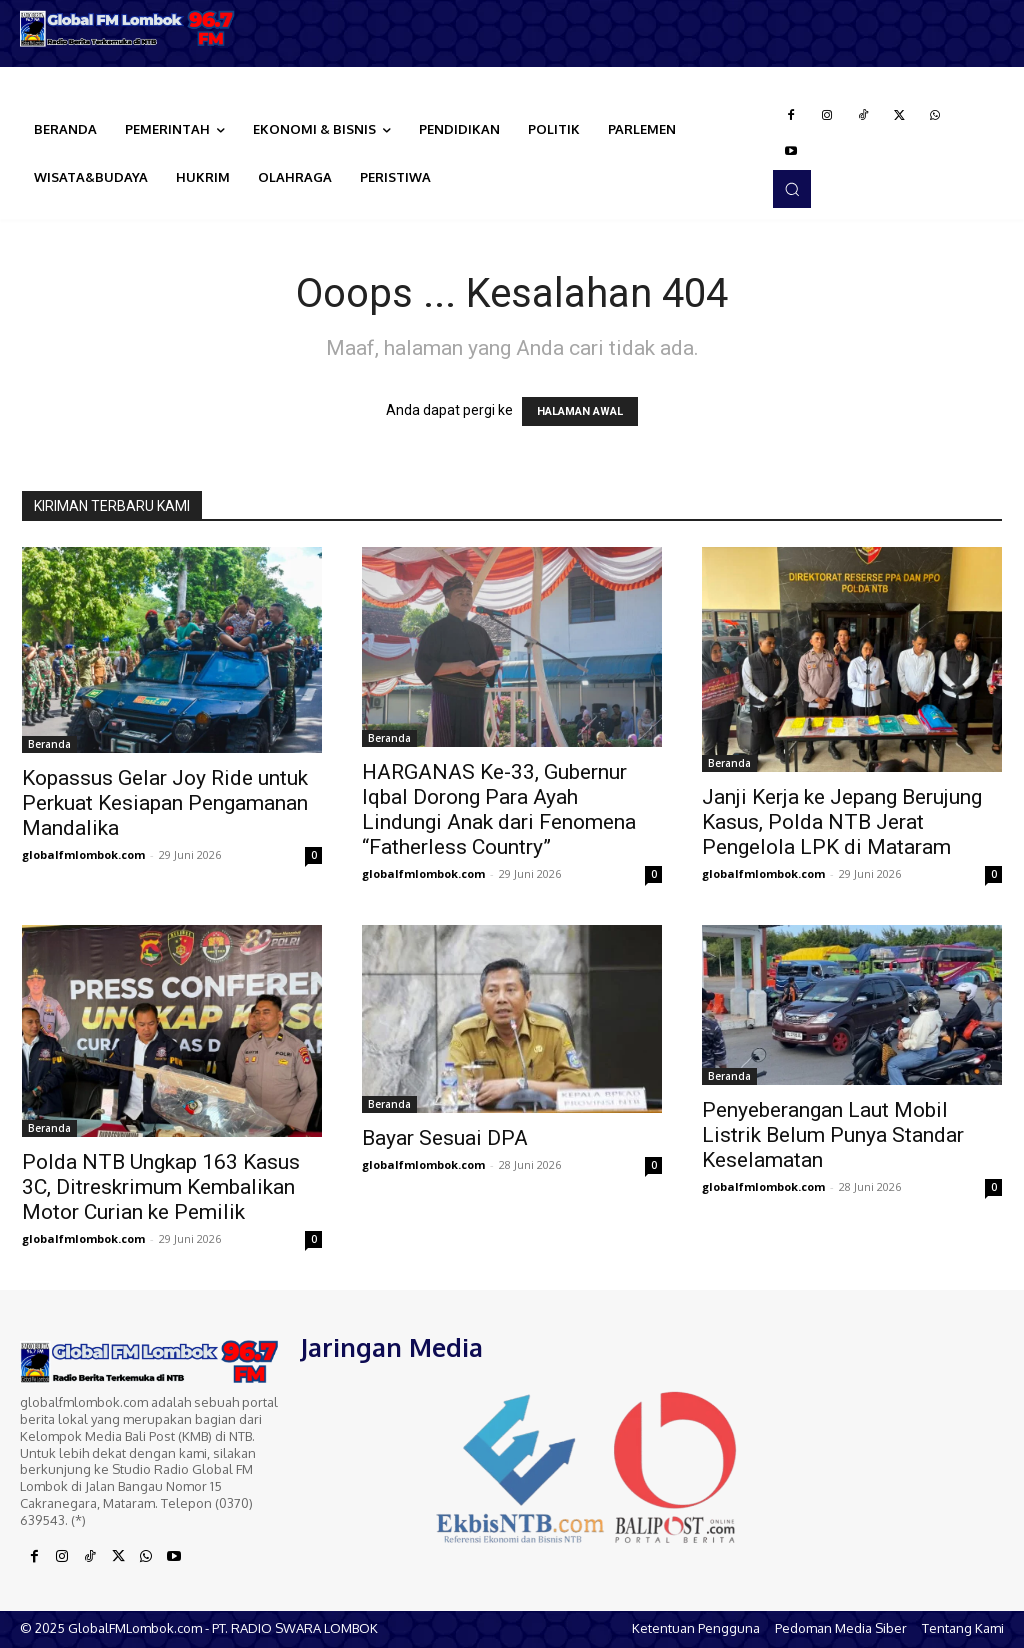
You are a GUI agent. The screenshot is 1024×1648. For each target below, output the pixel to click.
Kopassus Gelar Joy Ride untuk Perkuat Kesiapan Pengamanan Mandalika (165, 803)
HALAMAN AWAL (580, 411)
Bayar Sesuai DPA (445, 1138)
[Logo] (128, 28)
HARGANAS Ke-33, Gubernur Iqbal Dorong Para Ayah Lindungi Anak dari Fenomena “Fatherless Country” (499, 809)
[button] (792, 189)
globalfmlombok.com (83, 854)
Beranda (49, 744)
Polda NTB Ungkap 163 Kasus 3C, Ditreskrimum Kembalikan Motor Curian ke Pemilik (161, 1187)
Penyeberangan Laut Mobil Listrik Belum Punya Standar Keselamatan (833, 1135)
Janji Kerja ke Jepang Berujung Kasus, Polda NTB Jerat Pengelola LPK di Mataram (842, 822)
